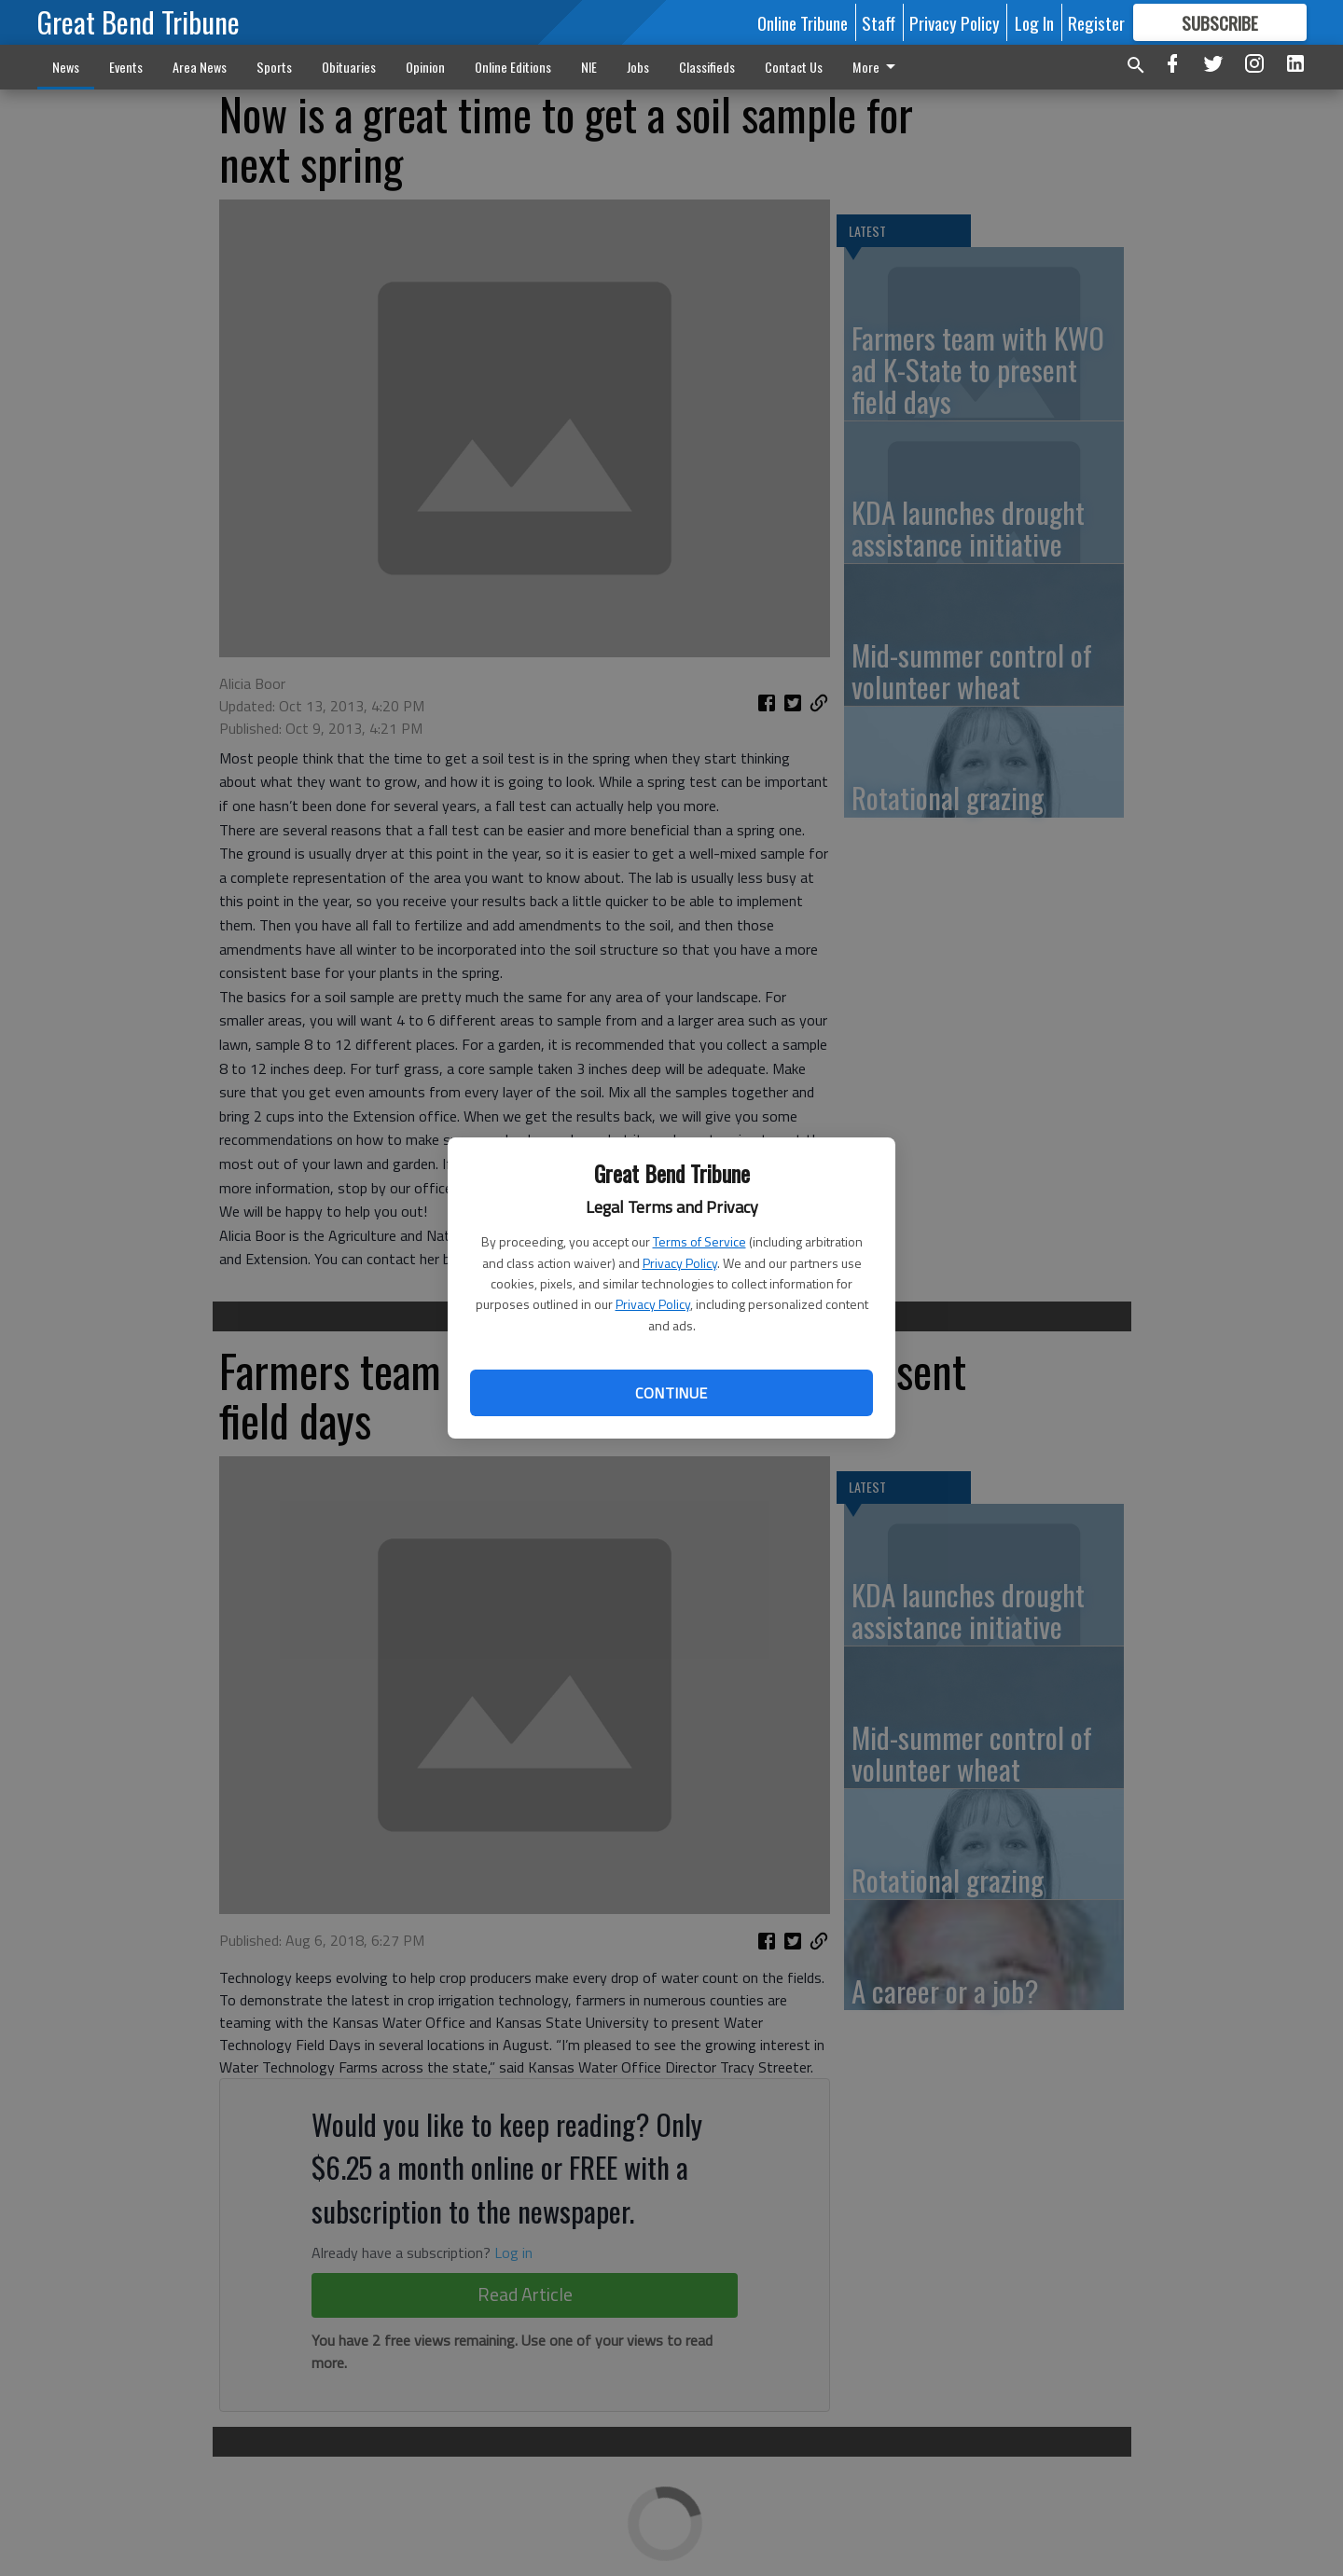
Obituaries (349, 66)
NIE (589, 66)
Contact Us (794, 66)
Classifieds (707, 66)
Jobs (638, 66)
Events (126, 66)
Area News (200, 66)
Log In (1034, 22)
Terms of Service (699, 1241)
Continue (671, 1393)
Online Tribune (802, 22)
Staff (878, 22)
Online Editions (513, 66)
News (65, 66)
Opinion (425, 66)
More (877, 66)
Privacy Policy (680, 1263)
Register (1096, 22)
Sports (274, 66)
